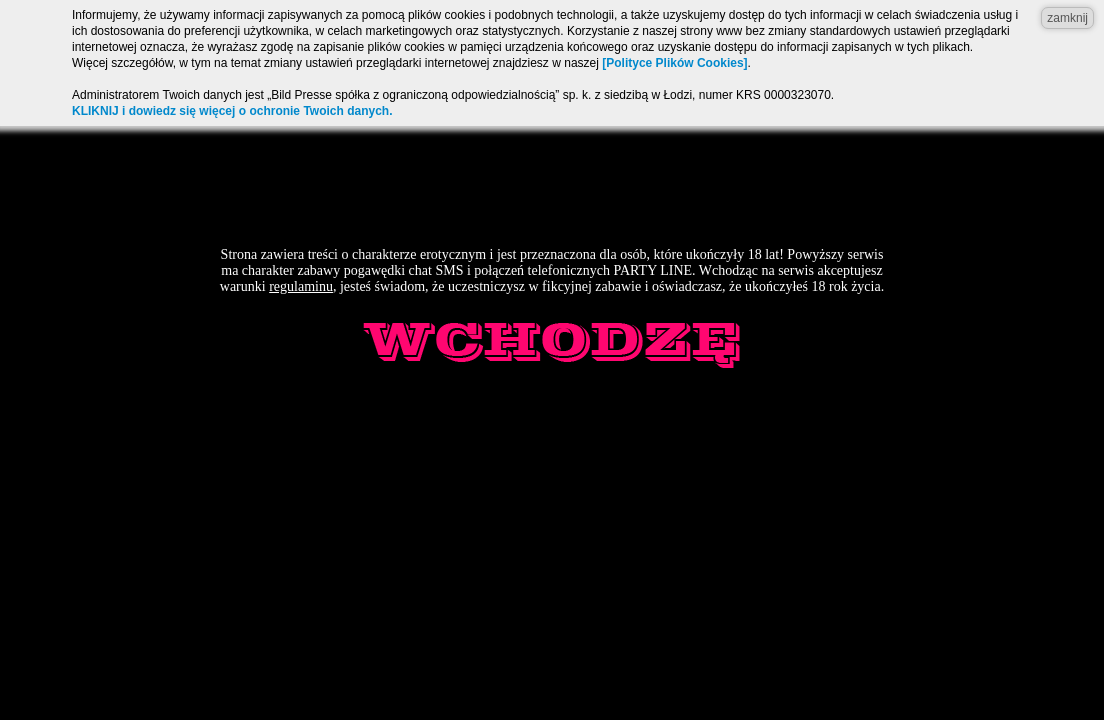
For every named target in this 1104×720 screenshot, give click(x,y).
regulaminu (301, 286)
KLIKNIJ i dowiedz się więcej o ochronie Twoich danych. (232, 111)
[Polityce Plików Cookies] (674, 63)
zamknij (1067, 18)
